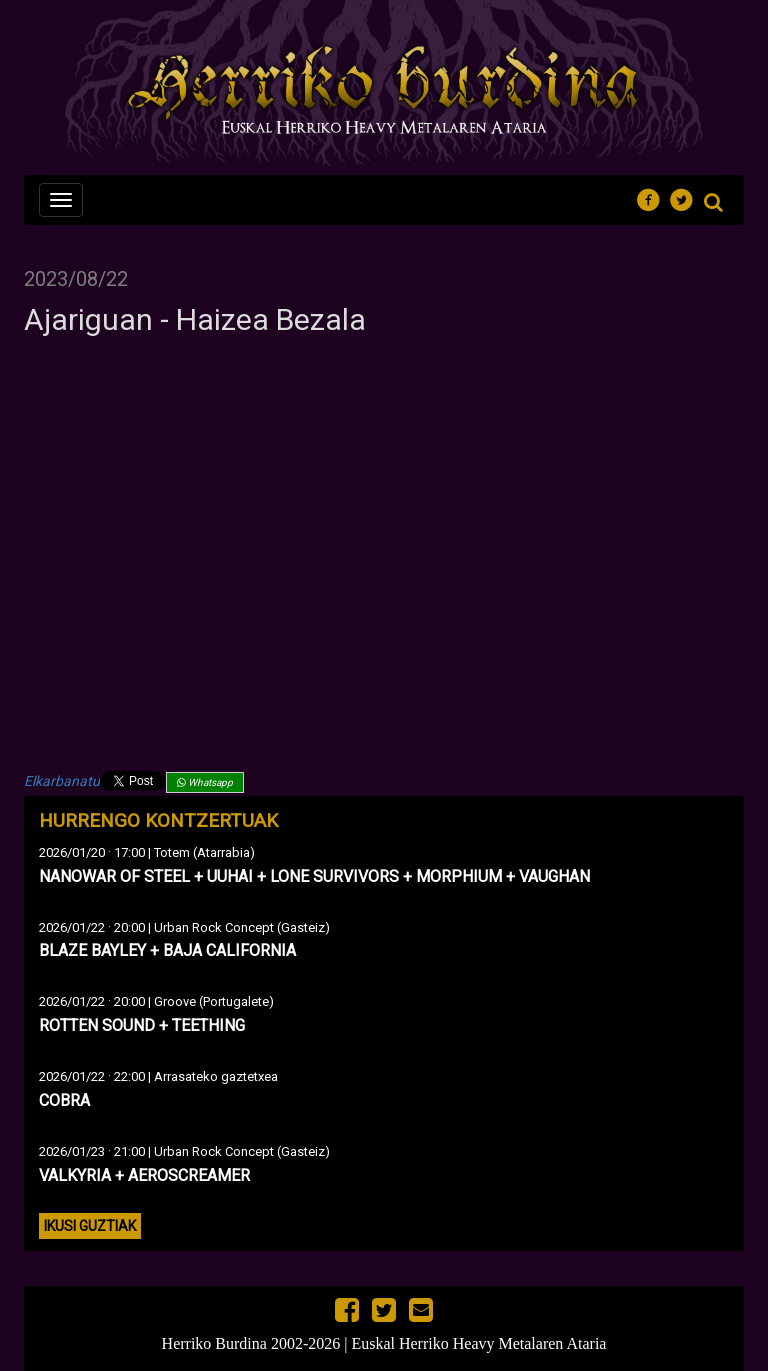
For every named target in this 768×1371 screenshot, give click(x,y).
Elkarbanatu (62, 781)
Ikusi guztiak (90, 1226)
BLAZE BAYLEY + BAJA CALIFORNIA (167, 950)
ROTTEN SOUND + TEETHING (142, 1025)
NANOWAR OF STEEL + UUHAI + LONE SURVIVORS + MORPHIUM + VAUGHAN (314, 876)
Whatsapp (205, 782)
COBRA (64, 1100)
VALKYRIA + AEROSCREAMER (144, 1175)
